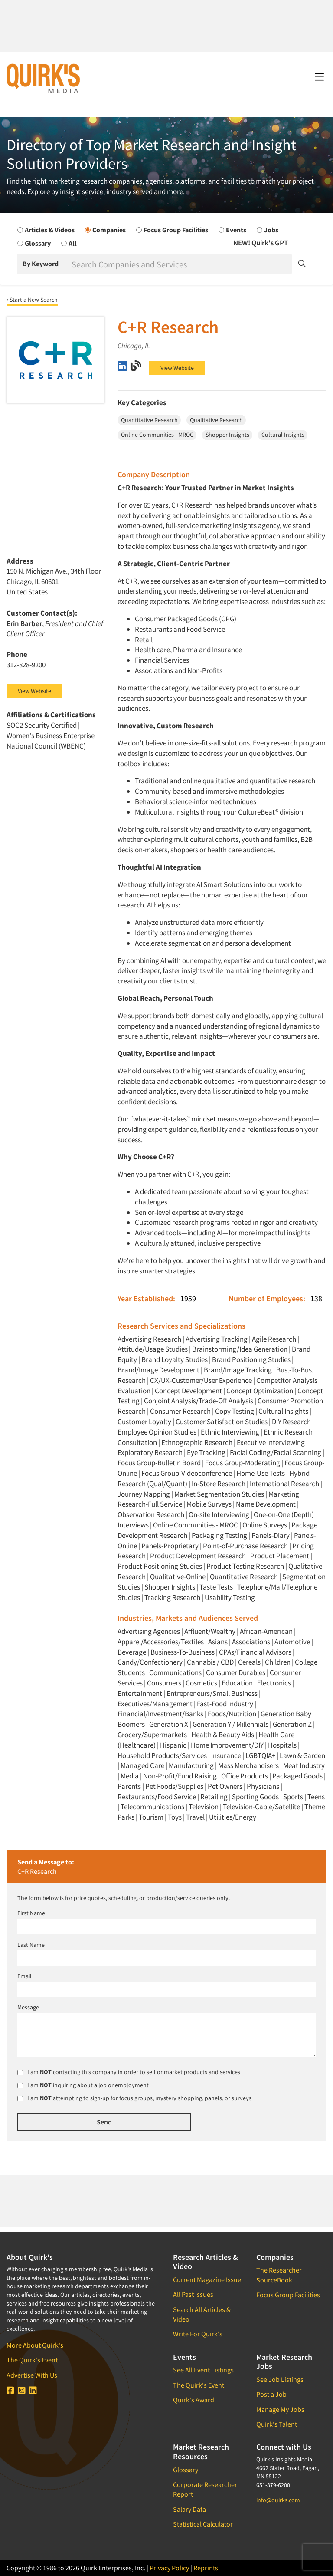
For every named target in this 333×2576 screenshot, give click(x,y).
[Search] (181, 264)
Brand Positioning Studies (251, 1359)
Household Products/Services (162, 1755)
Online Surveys (264, 1525)
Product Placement (279, 1555)
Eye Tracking (206, 1452)
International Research (284, 1483)
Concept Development (188, 1390)
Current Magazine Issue (207, 2279)
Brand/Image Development (158, 1370)
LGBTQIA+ (260, 1755)
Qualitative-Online (178, 1576)
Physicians (263, 1786)
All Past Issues (193, 2294)
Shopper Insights (169, 1587)
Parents (129, 1786)
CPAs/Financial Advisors (255, 1652)
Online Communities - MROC (195, 1525)
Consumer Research (180, 1411)
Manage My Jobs (280, 2409)
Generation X (168, 1724)
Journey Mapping (144, 1494)
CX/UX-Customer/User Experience (201, 1380)
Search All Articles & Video (202, 2314)
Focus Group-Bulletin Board (159, 1463)
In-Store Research (218, 1483)
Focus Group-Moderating (242, 1463)
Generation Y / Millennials (230, 1724)
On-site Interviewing (219, 1514)
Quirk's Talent (276, 2424)
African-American (266, 1631)
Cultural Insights (283, 1411)
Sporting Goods (255, 1796)
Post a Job (271, 2394)
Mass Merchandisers (248, 1765)
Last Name (31, 1945)
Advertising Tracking (217, 1339)
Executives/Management (155, 1704)
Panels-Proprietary (170, 1545)
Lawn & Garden (302, 1755)
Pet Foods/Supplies (174, 1786)
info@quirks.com (278, 2500)
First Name (31, 1913)
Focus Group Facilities (288, 2294)
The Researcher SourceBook (279, 2275)
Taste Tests (216, 1587)
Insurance (226, 1755)
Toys (175, 1817)
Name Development (266, 1504)
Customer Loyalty (144, 1421)
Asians (218, 1641)
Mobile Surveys (209, 1504)
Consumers (164, 1683)
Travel (195, 1817)
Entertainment (140, 1693)
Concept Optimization (259, 1390)
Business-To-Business (182, 1652)
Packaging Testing (219, 1535)
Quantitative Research (244, 1576)
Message (28, 2007)
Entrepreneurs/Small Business (212, 1693)
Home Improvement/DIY (227, 1745)
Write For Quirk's (197, 2333)
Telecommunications (152, 1806)
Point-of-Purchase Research (245, 1545)
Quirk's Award (193, 2399)
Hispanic (173, 1745)
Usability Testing (230, 1597)
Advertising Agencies (149, 1631)
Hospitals (282, 1745)
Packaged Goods (297, 1776)
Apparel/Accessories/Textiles (161, 1641)
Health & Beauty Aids (222, 1734)
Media (130, 1776)
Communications (175, 1672)
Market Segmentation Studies (219, 1494)
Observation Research (151, 1514)
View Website (177, 368)
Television (204, 1806)
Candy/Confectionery (150, 1662)
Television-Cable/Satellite (261, 1806)
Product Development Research (198, 1555)
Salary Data (189, 2509)
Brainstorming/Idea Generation (239, 1349)
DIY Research (291, 1421)
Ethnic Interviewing (230, 1432)
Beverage (132, 1652)
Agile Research (274, 1339)
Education (237, 1683)
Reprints (205, 2567)
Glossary (185, 2469)
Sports (293, 1796)
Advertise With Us (32, 2375)
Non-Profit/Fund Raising (180, 1776)
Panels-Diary (270, 1535)
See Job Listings (280, 2379)
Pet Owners (225, 1786)
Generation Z (292, 1724)
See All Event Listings (203, 2369)
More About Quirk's (35, 2345)
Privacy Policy (169, 2567)
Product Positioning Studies (160, 1566)
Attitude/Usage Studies (153, 1349)
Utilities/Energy (232, 1817)
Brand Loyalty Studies (174, 1359)
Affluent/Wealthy (209, 1631)
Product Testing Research (245, 1566)
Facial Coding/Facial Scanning (275, 1452)
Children (278, 1662)
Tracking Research (172, 1597)
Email (24, 1976)
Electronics (274, 1683)
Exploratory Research (150, 1452)
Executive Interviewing (271, 1442)
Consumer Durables (235, 1672)
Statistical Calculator (203, 2524)
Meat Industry (304, 1765)
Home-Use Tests (260, 1473)
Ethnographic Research (196, 1442)
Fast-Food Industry (225, 1704)
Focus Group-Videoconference (186, 1473)
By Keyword (41, 263)
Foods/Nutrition (232, 1713)
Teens (316, 1796)
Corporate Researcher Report (205, 2489)
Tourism (151, 1817)
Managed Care (142, 1765)
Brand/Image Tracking (238, 1370)
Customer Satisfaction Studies (222, 1421)
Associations (251, 1641)
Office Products (244, 1776)
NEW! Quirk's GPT (260, 242)
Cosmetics (201, 1683)
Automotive (292, 1641)
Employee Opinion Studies (157, 1432)
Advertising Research (149, 1339)
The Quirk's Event (32, 2359)
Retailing (214, 1796)
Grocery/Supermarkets (152, 1734)
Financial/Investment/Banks (160, 1713)
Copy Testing (234, 1411)
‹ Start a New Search (32, 299)
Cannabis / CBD (210, 1662)
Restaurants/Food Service (157, 1796)
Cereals (249, 1662)
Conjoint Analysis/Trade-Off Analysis (198, 1400)
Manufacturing (191, 1765)
